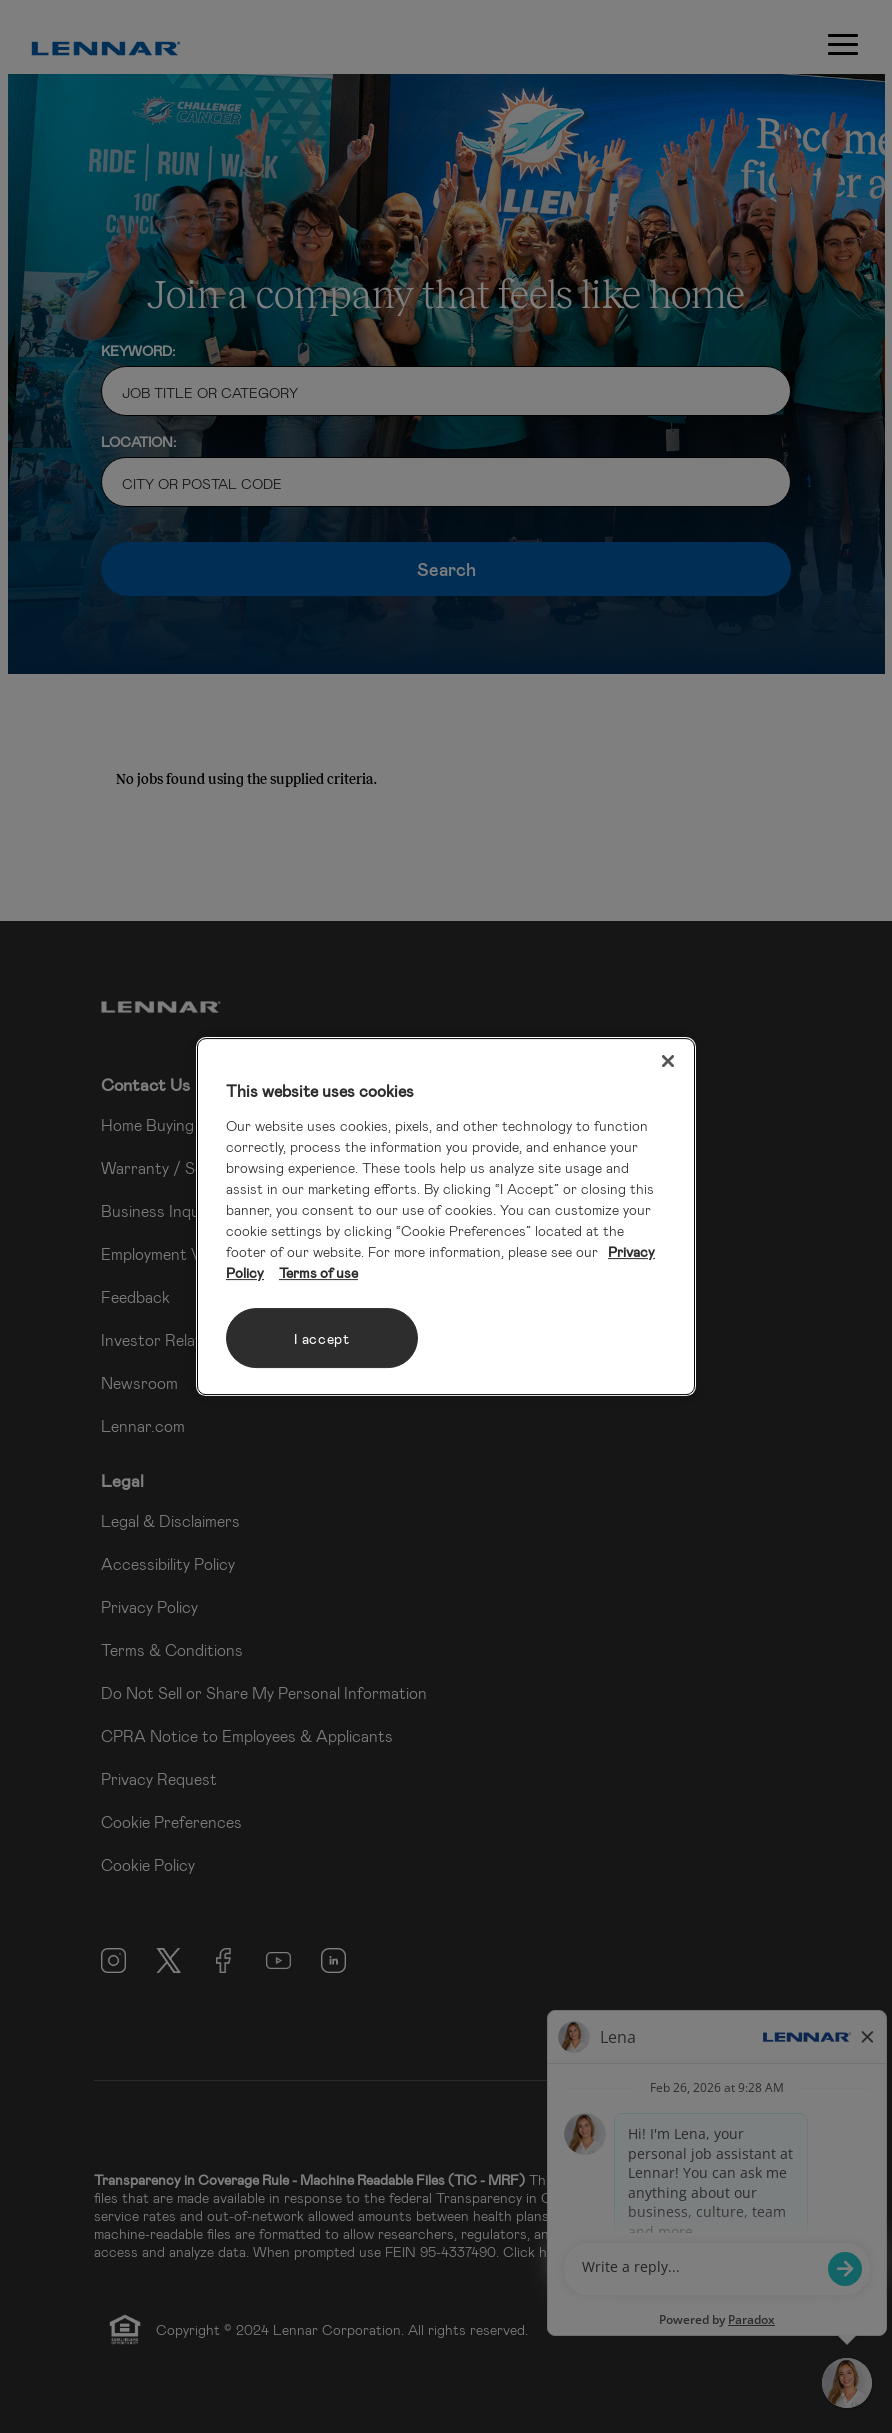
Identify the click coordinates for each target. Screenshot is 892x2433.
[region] (446, 1217)
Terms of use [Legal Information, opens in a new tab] (318, 1272)
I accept (322, 1338)
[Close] (668, 1061)
